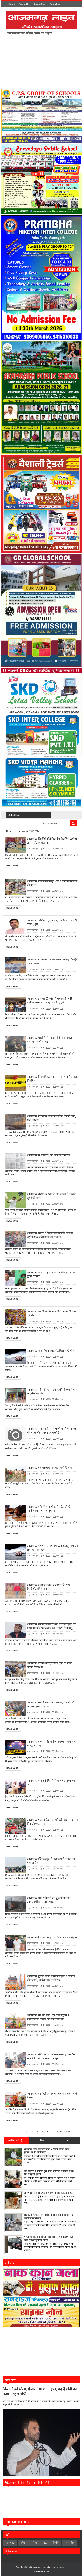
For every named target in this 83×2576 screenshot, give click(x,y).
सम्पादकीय (69, 2542)
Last (68, 2131)
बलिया (34, 2542)
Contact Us (39, 4)
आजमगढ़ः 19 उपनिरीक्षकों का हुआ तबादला (48, 1155)
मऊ (45, 2542)
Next (59, 2131)
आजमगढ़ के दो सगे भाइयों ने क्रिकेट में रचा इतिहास (52, 1937)
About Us (24, 4)
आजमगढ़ (10, 2542)
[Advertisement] (35, 61)
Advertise (55, 4)
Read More (12, 865)
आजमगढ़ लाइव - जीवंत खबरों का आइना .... (50, 2567)
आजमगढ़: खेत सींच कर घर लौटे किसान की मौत (50, 1350)
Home (11, 4)
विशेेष (55, 2542)
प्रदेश (23, 2542)
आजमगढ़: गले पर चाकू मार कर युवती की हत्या (50, 1467)
